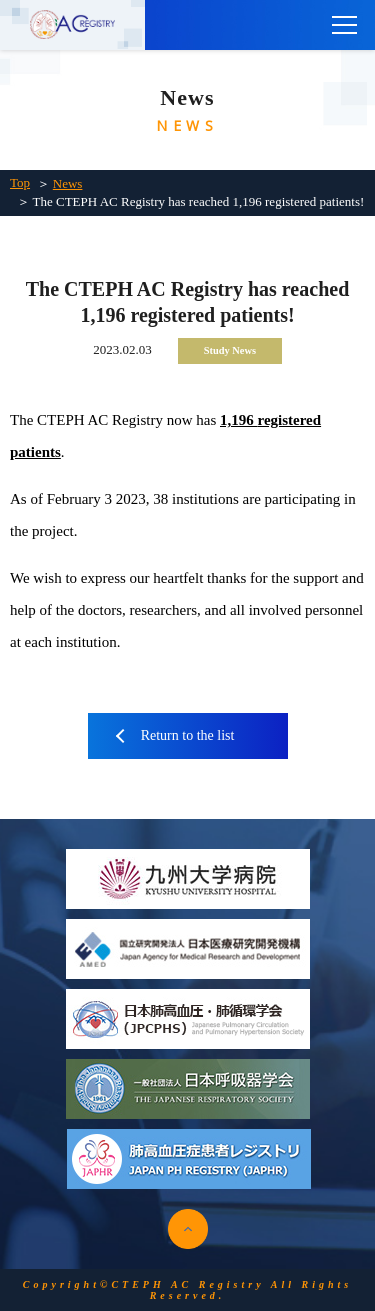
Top (20, 182)
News (68, 183)
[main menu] (345, 25)
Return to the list (188, 735)
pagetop (188, 1229)
